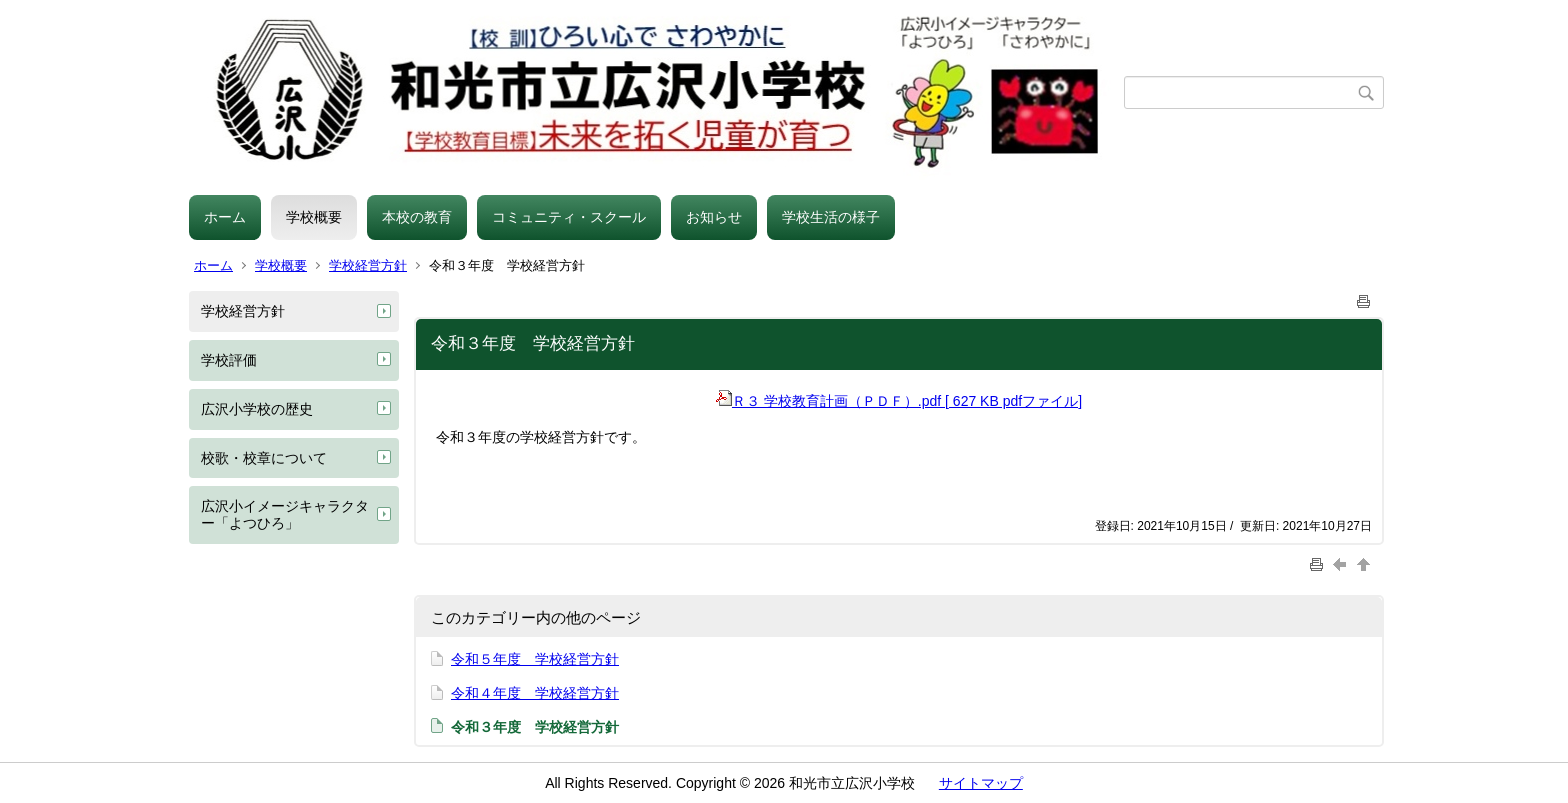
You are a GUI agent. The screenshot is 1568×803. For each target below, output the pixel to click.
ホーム (225, 217)
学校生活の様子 (831, 217)
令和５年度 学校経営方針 (535, 659)
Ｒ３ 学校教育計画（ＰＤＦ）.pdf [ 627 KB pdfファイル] (899, 401)
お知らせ (714, 217)
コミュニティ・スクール (569, 217)
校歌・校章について (264, 458)
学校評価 (229, 360)
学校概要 (314, 217)
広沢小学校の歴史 (257, 409)
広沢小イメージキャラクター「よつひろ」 (285, 514)
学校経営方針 (368, 265)
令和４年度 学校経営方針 (535, 693)
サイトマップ (981, 783)
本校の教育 (417, 217)
